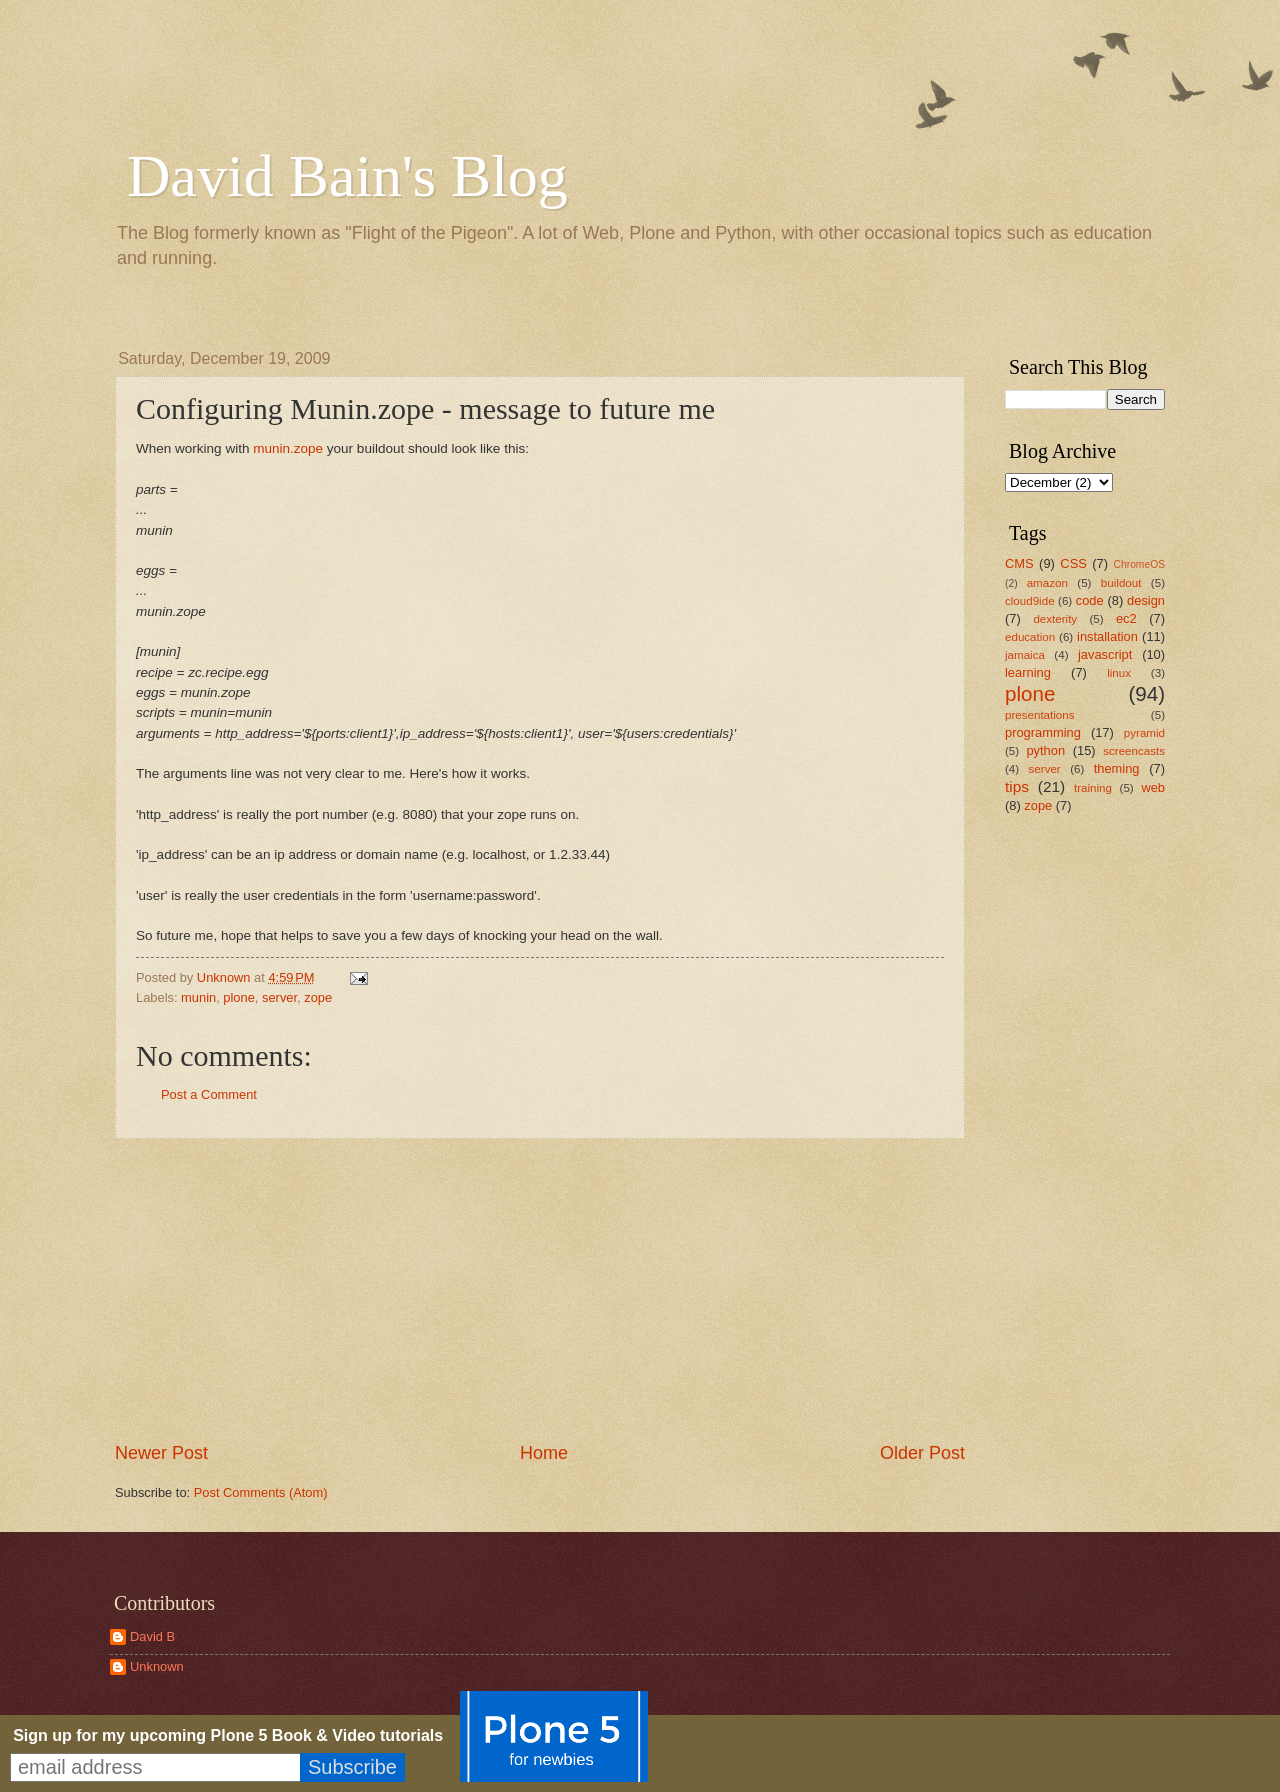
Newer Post (161, 1453)
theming (1117, 768)
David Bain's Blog (347, 176)
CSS (1073, 563)
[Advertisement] (540, 1290)
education (1030, 637)
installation (1107, 636)
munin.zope (288, 448)
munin (198, 997)
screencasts (1134, 751)
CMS (1019, 563)
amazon (1047, 583)
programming (1043, 732)
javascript (1105, 654)
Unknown (157, 1666)
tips (1017, 786)
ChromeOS (1140, 564)
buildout (1121, 583)
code (1090, 600)
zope (318, 997)
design (1146, 600)
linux (1119, 673)
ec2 (1126, 618)
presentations (1040, 715)
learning (1028, 672)
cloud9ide (1030, 601)
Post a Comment (209, 1094)
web (1153, 787)
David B (152, 1636)
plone (239, 997)
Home (544, 1453)
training (1093, 788)
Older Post (922, 1453)
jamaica (1025, 655)
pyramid (1144, 733)
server (279, 997)
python (1045, 750)
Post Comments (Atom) (261, 1492)
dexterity (1055, 619)
